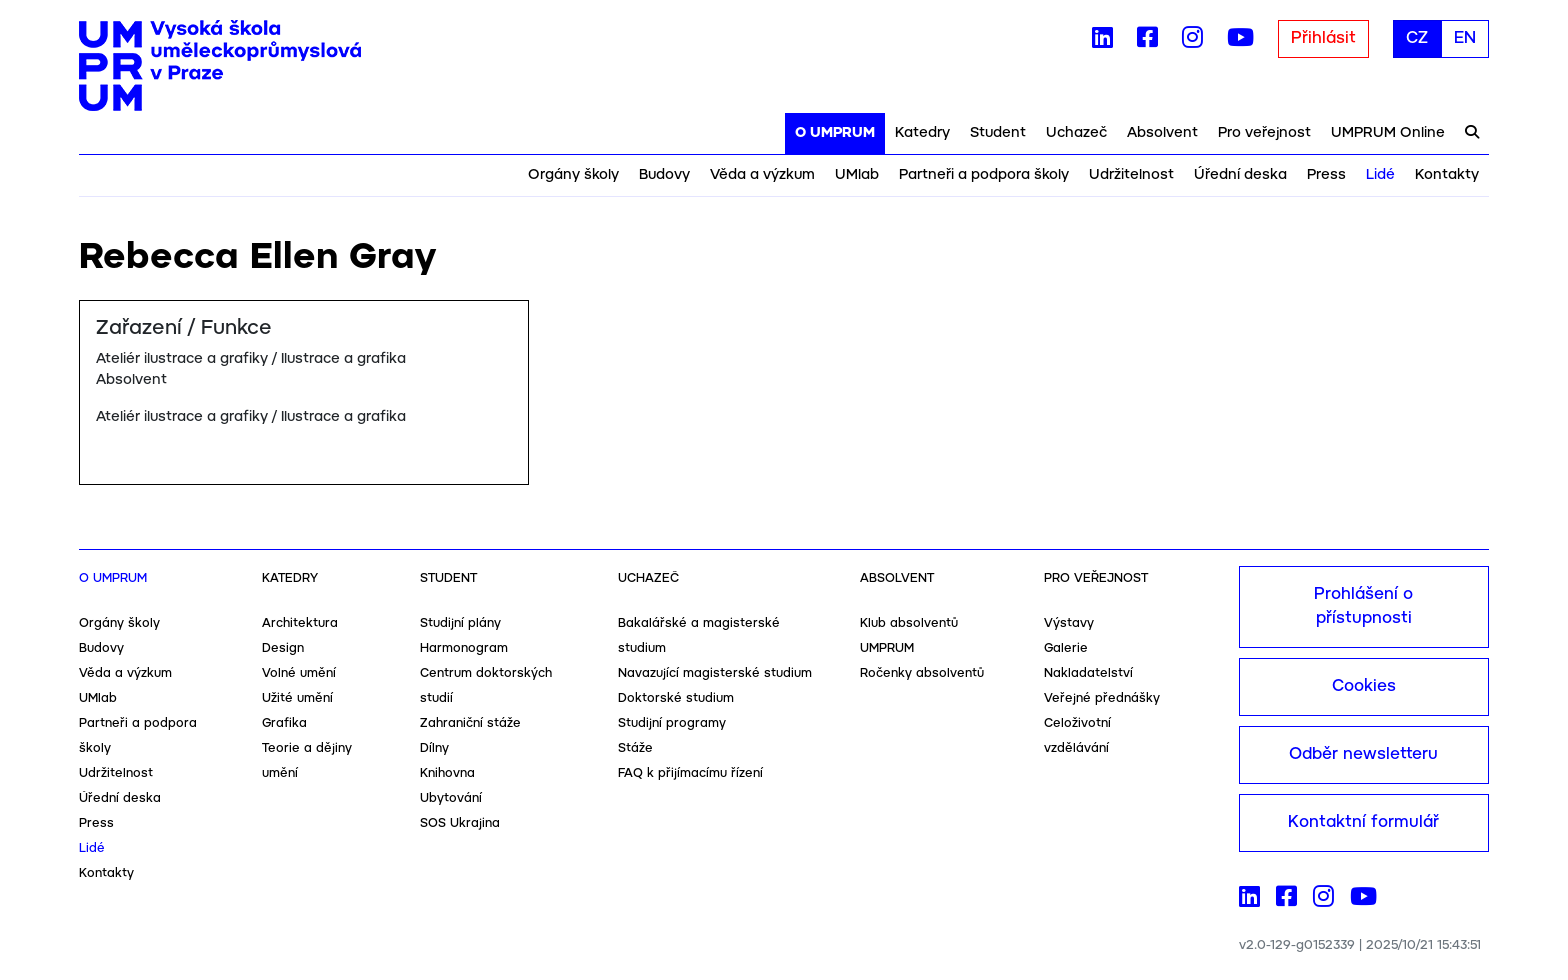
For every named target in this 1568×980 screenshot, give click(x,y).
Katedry (922, 133)
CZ (1417, 38)
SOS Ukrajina (460, 823)
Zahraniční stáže (470, 723)
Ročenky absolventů (922, 673)
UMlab (857, 175)
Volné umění (299, 673)
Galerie (1066, 648)
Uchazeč (1076, 133)
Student (998, 133)
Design (283, 648)
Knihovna (447, 773)
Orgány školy (573, 175)
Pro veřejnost (1264, 133)
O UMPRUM (835, 133)
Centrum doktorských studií (486, 686)
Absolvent (1162, 133)
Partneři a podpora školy (984, 175)
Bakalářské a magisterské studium (699, 636)
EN (1465, 38)
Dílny (434, 748)
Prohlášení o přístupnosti (1363, 606)
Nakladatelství (1088, 673)
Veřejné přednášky (1102, 698)
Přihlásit (1323, 38)
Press (1326, 175)
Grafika (284, 723)
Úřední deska (1240, 175)
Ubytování (451, 798)
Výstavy (1069, 623)
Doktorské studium (676, 698)
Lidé (1380, 175)
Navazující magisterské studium (715, 673)
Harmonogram (464, 648)
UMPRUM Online (1388, 133)
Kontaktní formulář (1363, 822)
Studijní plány (460, 623)
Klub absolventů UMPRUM (909, 636)
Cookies (1364, 686)
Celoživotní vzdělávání (1077, 736)
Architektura (300, 623)
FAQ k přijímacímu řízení (690, 773)
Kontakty (1447, 175)
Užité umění (297, 698)
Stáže (635, 748)
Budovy (664, 175)
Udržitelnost (1131, 175)
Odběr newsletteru (1363, 754)
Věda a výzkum (762, 175)
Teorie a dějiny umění (307, 761)
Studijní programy (672, 723)
